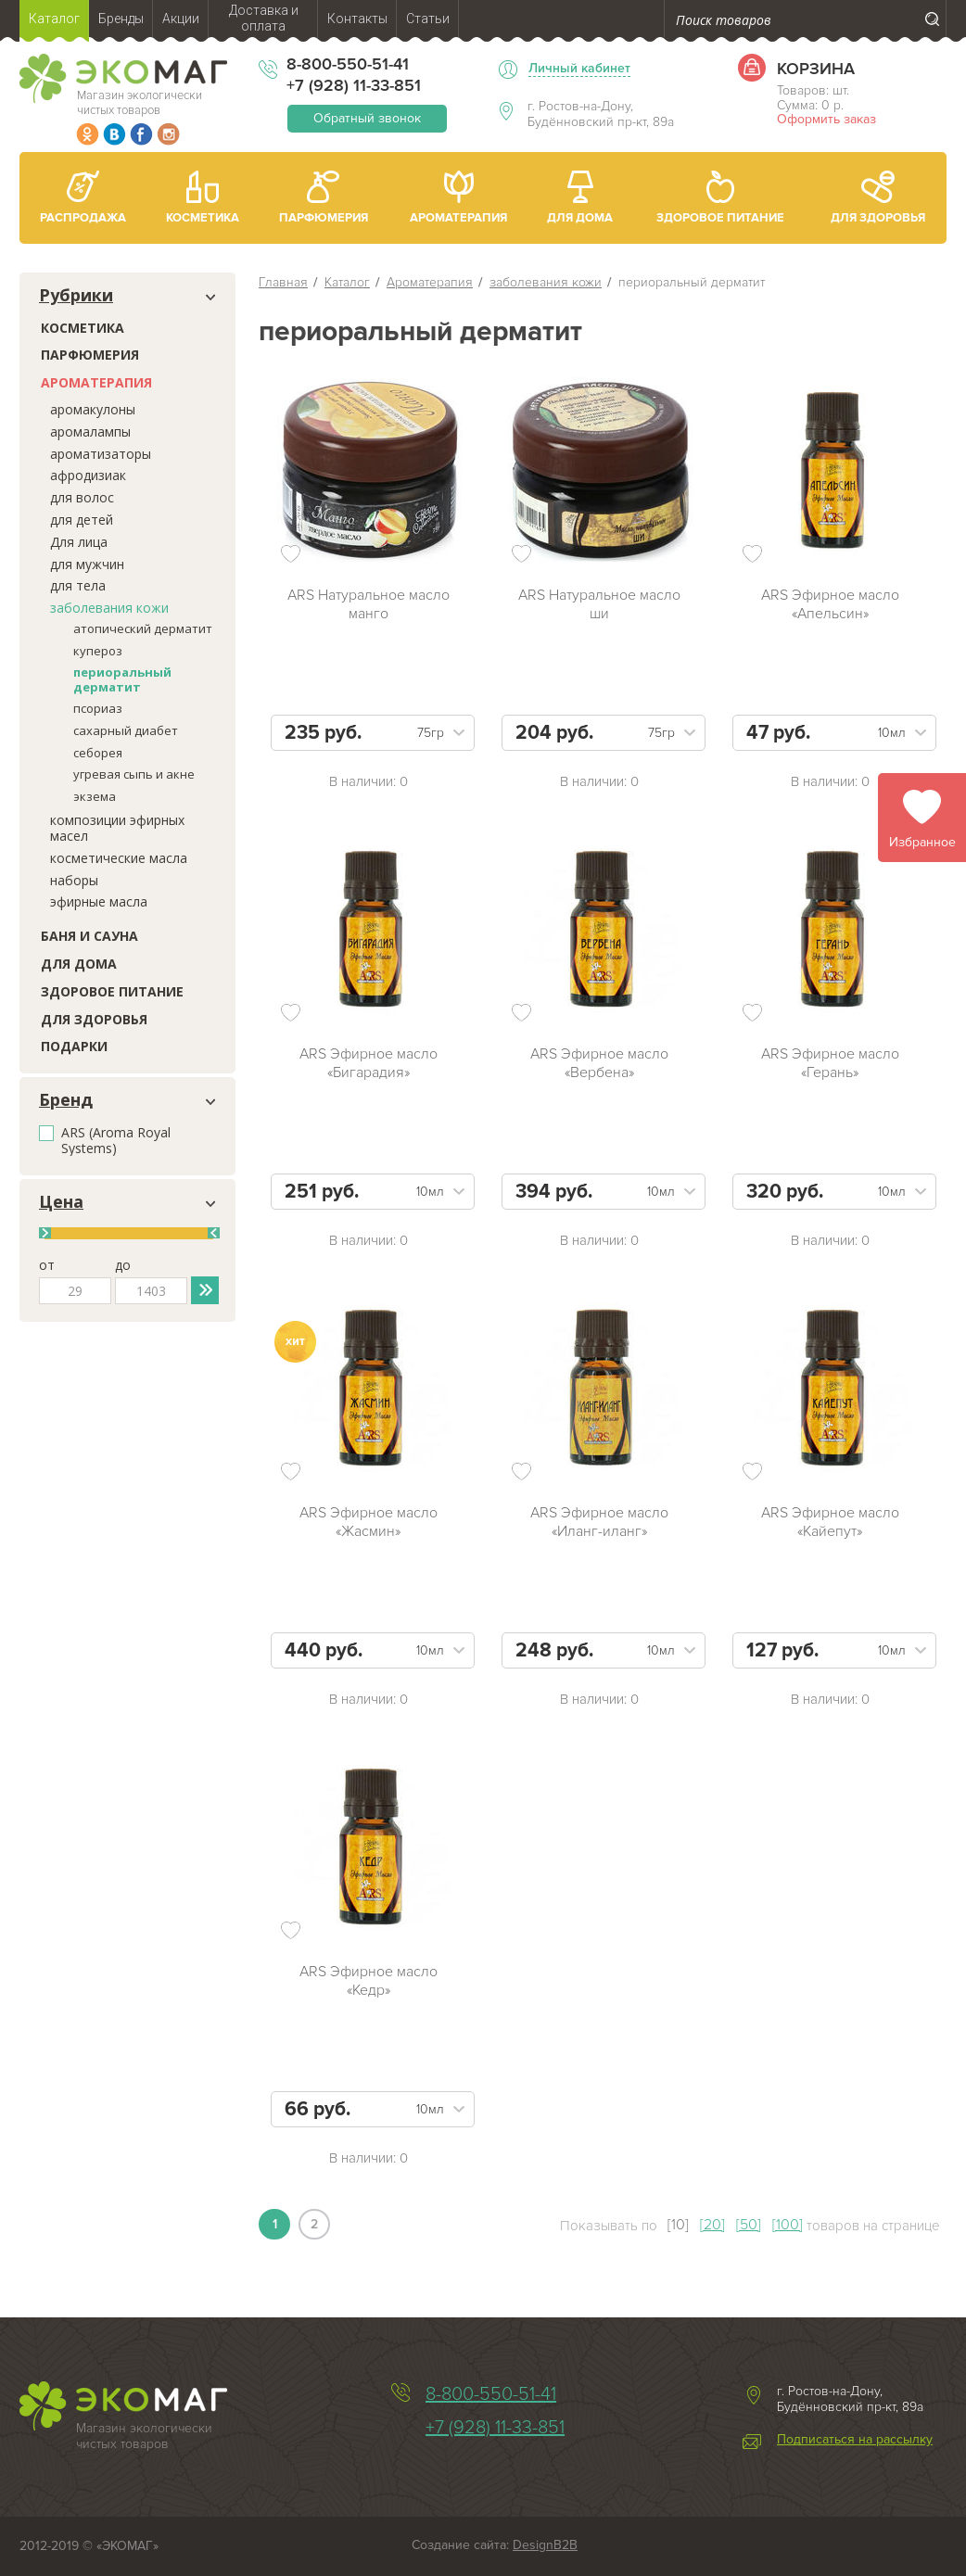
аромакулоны (92, 409)
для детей (81, 519)
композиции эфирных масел (117, 827)
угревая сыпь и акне (134, 774)
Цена (61, 1202)
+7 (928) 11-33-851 (353, 85)
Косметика (82, 327)
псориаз (97, 708)
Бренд (66, 1100)
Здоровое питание (112, 991)
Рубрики (76, 296)
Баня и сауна (89, 936)
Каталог (347, 282)
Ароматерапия (96, 382)
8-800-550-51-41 (347, 64)
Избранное (922, 842)
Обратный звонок (367, 118)
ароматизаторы (100, 454)
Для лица (79, 542)
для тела (78, 585)
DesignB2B (545, 2545)
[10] (678, 2224)
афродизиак (88, 475)
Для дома (79, 963)
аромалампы (90, 431)
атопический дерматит (142, 628)
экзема (94, 796)
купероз (97, 650)
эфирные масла (98, 901)
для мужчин (87, 564)
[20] (712, 2224)
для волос (82, 497)
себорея (97, 752)
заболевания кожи (109, 607)
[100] (787, 2224)
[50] (748, 2224)
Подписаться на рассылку (855, 2439)
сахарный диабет (125, 730)
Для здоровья (94, 1019)
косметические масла (118, 858)
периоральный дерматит (122, 679)
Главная (283, 282)
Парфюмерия (90, 354)
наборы (74, 880)
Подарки (74, 1046)
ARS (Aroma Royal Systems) (116, 1141)
